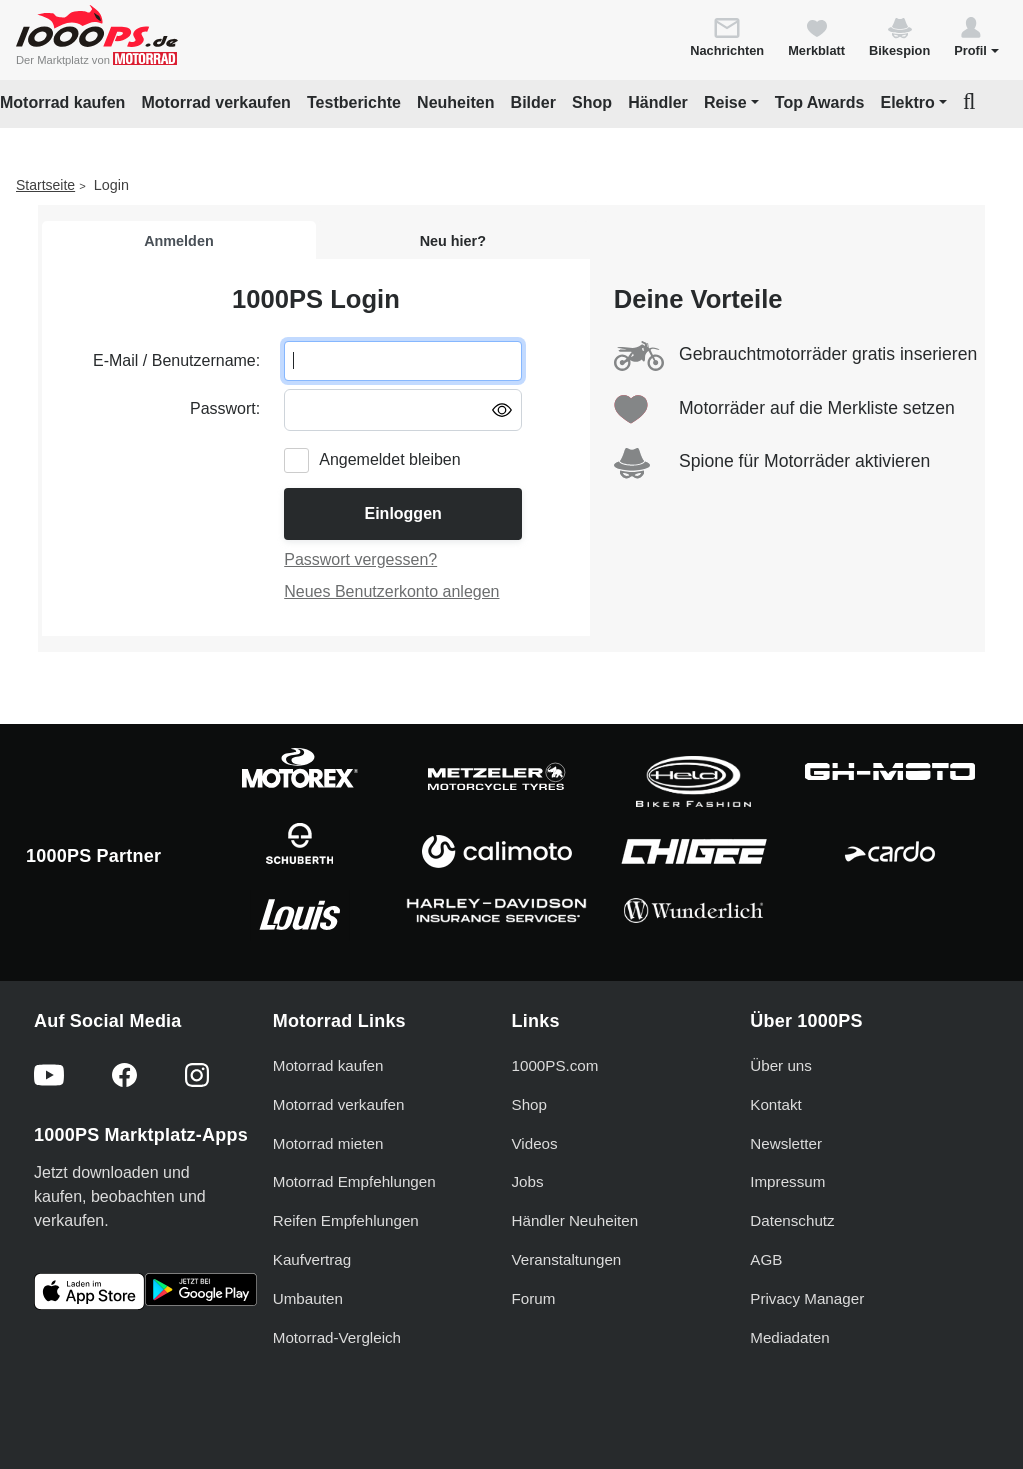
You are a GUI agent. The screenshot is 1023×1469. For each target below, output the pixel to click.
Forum (534, 1298)
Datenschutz (792, 1220)
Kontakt (776, 1104)
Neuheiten (455, 102)
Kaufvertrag (312, 1259)
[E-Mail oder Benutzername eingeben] (403, 361)
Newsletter (786, 1143)
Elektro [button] (907, 102)
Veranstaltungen (567, 1259)
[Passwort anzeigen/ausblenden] (502, 409)
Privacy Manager (807, 1298)
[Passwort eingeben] (403, 410)
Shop (592, 102)
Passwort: (225, 408)
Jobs (528, 1181)
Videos (535, 1143)
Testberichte (354, 102)
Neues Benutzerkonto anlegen (391, 591)
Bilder (533, 102)
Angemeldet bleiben (389, 459)
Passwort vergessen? (360, 559)
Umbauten (308, 1298)
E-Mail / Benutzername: (176, 360)
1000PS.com (555, 1065)
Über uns (781, 1065)
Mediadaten (789, 1337)
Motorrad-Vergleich (337, 1337)
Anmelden (179, 241)
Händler (658, 102)
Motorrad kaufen (62, 102)
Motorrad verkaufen (215, 102)
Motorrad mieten (328, 1143)
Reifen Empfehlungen (346, 1220)
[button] (976, 36)
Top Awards (820, 102)
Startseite (45, 185)
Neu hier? (453, 241)
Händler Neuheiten (575, 1220)
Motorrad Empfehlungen (354, 1181)
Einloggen (402, 513)
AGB (766, 1259)
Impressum (787, 1181)
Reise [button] (725, 102)
